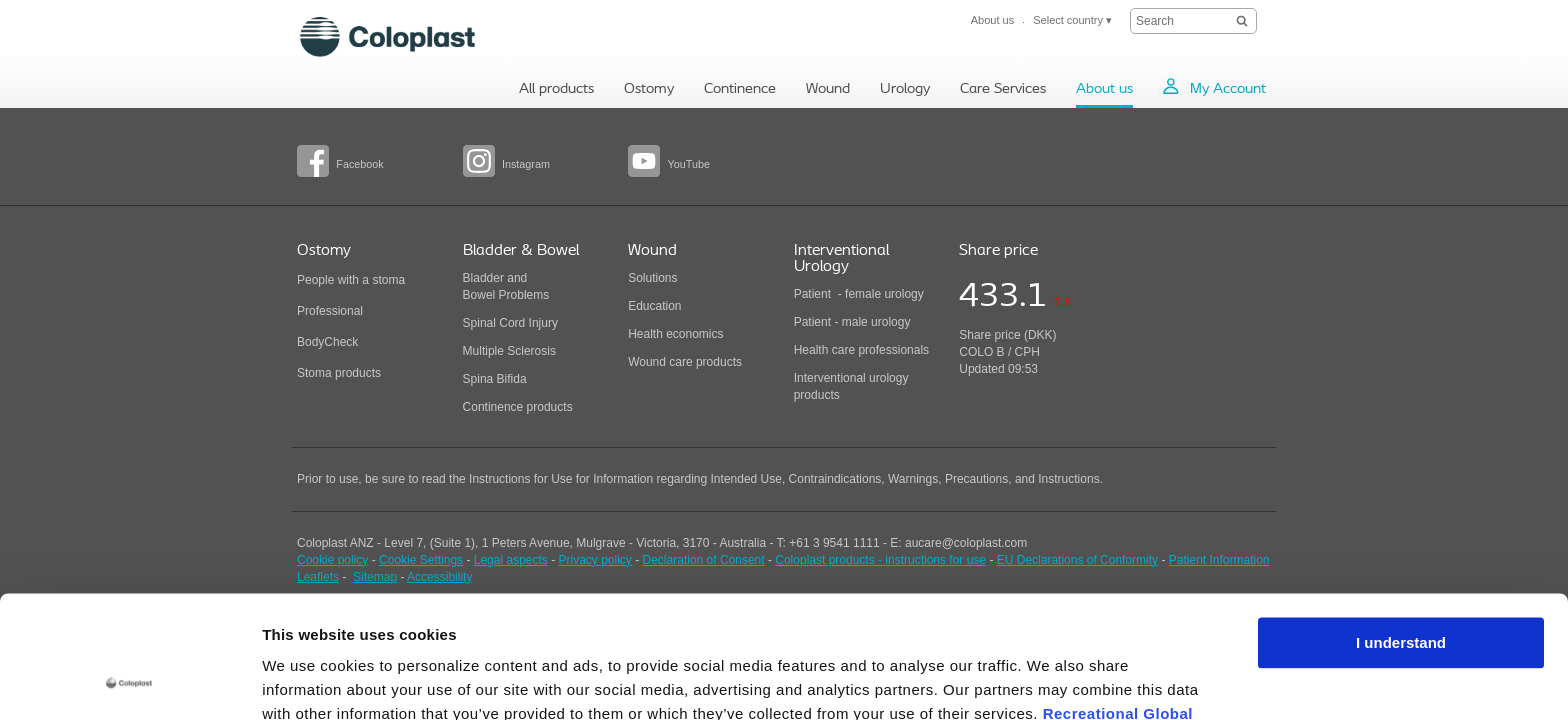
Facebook (359, 164)
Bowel (479, 295)
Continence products (518, 407)
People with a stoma (351, 280)
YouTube (688, 164)
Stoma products (339, 373)
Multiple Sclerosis (509, 351)
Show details (308, 680)
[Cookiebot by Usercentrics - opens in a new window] (129, 681)
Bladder (483, 278)
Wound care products (685, 362)
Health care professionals (861, 350)
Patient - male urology (854, 322)
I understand (1401, 530)
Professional (330, 311)
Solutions (652, 278)
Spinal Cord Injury (510, 323)
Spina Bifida (495, 379)
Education (654, 306)
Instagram (526, 164)
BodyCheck (327, 342)
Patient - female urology (859, 294)
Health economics (675, 334)
